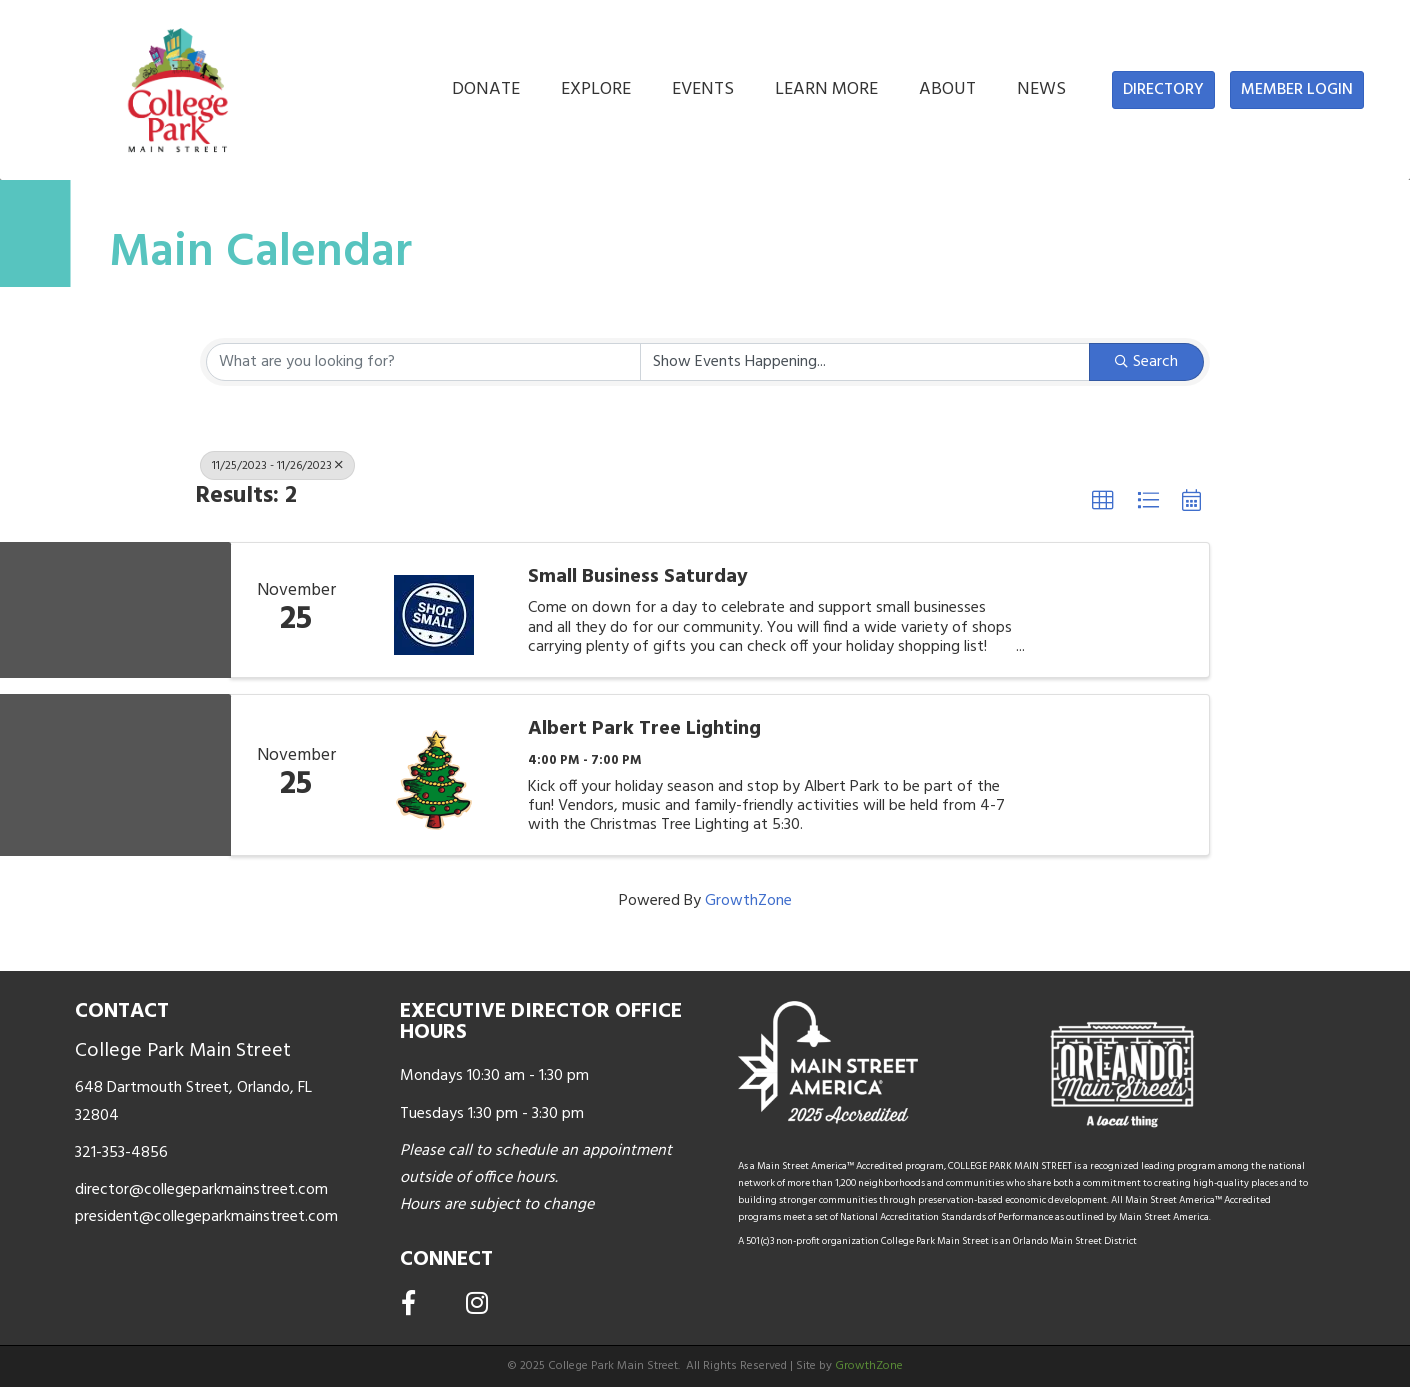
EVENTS (703, 89)
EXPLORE (596, 89)
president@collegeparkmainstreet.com (206, 1217)
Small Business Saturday (638, 577)
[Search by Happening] (865, 362)
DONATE (486, 89)
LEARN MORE (826, 89)
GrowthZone (748, 901)
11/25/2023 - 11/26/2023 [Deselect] (277, 466)
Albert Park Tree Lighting (644, 729)
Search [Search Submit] (1146, 362)
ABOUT (947, 89)
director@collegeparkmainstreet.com (201, 1190)
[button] (1163, 90)
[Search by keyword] (423, 362)
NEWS (1041, 89)
